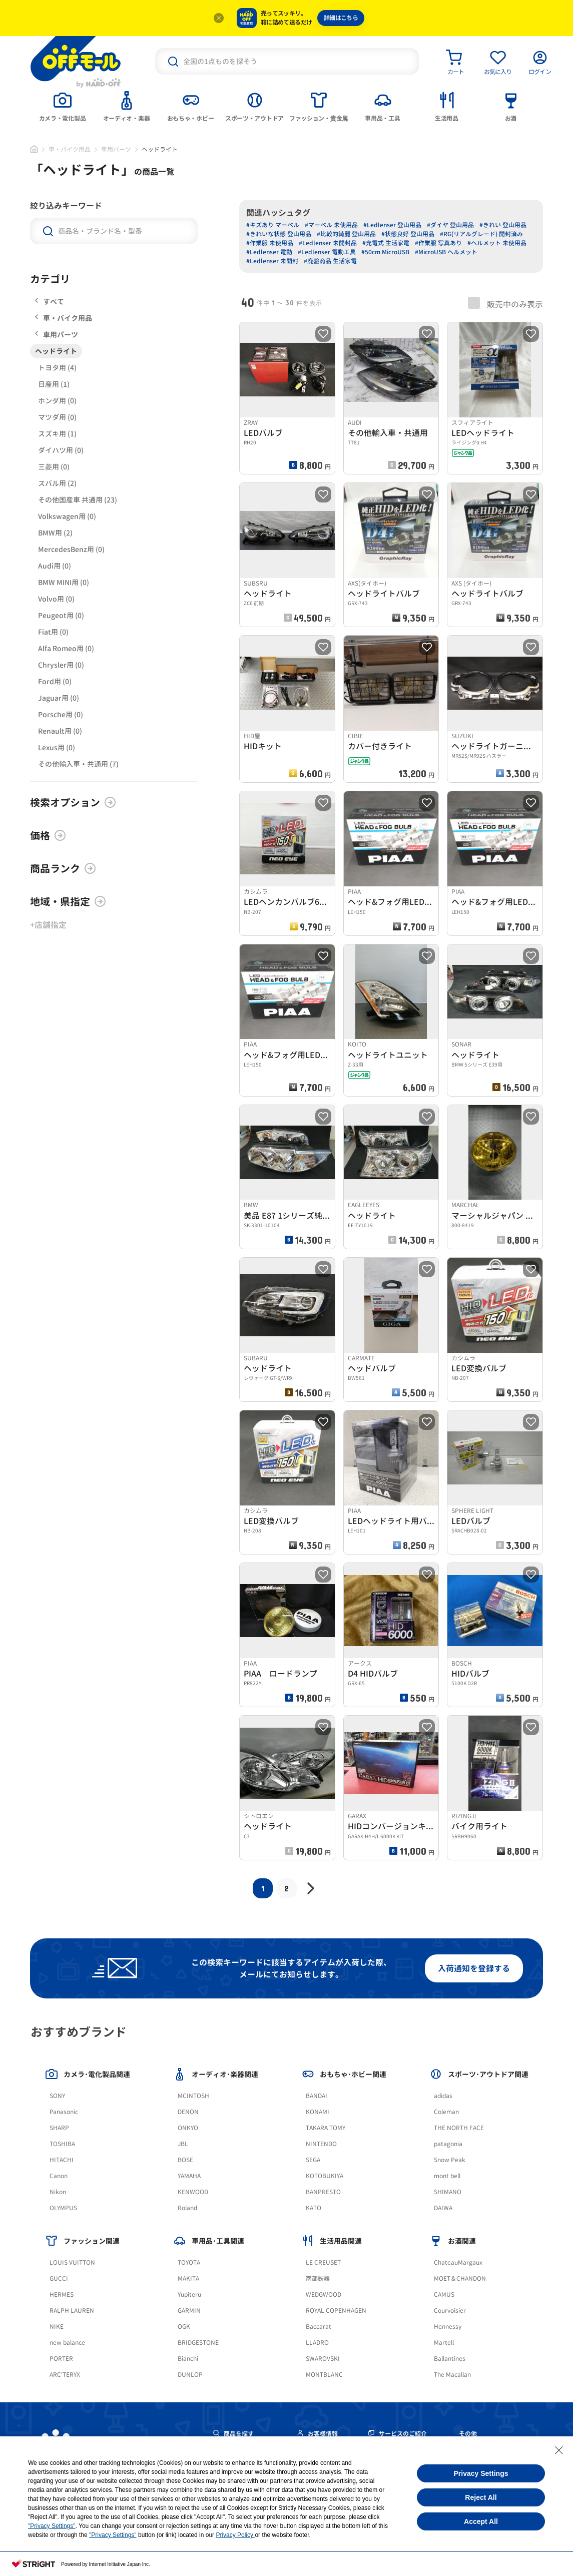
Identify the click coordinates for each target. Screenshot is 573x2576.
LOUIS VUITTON (72, 2262)
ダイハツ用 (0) (61, 450)
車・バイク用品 (70, 149)
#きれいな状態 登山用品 (278, 234)
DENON (188, 2112)
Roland (187, 2208)
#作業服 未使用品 (269, 243)
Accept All (481, 2521)
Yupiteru (189, 2294)
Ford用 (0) (55, 681)
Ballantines (449, 2358)
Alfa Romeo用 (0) (66, 648)
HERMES (62, 2294)
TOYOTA (189, 2262)
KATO (313, 2208)
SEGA (313, 2160)
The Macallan (452, 2374)
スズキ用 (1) (57, 433)
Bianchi (188, 2358)
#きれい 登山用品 (502, 225)
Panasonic (64, 2112)
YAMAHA (189, 2176)
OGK (184, 2326)
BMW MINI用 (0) (63, 582)
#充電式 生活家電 (385, 243)
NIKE (57, 2326)
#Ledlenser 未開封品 (328, 243)
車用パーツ (116, 149)
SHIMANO (447, 2192)
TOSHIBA (62, 2144)
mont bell (447, 2176)
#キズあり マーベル (272, 225)
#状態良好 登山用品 (407, 234)
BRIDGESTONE (198, 2342)
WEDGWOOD (323, 2294)
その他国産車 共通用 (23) (77, 499)
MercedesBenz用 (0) (71, 549)
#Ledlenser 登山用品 (392, 225)
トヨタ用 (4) (57, 367)
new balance (67, 2342)
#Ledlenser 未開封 (272, 261)
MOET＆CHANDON (460, 2278)
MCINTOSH (193, 2096)
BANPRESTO (323, 2192)
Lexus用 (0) (56, 747)
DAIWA (443, 2208)
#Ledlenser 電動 (269, 252)
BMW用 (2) (55, 533)
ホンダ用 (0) (57, 400)
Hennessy (447, 2326)
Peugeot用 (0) (61, 615)
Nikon (58, 2192)
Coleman (446, 2112)
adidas (443, 2096)
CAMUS (444, 2294)
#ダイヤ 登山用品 (450, 225)
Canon (59, 2176)
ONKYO (188, 2128)
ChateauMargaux (458, 2262)
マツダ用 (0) (57, 417)
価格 (48, 835)
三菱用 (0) (54, 466)
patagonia (448, 2144)
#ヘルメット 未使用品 (496, 243)
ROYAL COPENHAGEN (336, 2310)
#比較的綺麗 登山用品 (346, 234)
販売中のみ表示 (505, 303)
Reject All (480, 2497)
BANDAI (316, 2096)
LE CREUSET (323, 2262)
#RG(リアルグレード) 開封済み (481, 234)
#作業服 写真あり (438, 243)
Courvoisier (450, 2310)
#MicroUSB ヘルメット (446, 252)
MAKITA (188, 2278)
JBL (183, 2144)
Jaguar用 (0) (58, 698)
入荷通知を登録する (474, 1968)
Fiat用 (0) (53, 632)
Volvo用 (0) (56, 599)
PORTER (61, 2358)
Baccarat (318, 2326)
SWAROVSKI (323, 2358)
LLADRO (317, 2342)
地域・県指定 (68, 901)
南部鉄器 (318, 2278)
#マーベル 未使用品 (331, 225)
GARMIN (189, 2310)
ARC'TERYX (65, 2374)
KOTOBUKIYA (324, 2176)
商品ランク (63, 868)
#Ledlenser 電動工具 (327, 252)
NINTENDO (321, 2144)
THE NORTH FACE (459, 2128)
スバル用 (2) (57, 483)
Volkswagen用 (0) (67, 516)
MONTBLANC (324, 2374)
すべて (49, 301)
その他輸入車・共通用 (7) (78, 764)
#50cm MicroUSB (385, 252)
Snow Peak (449, 2160)
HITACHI (62, 2160)
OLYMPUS (63, 2208)
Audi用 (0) (54, 566)
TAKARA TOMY (325, 2128)
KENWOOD (193, 2192)
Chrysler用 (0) (61, 665)
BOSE (185, 2160)
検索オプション (73, 802)
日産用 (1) (54, 384)
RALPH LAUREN (72, 2310)
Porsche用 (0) (60, 714)
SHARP (59, 2128)
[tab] (63, 105)
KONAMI (317, 2112)
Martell (444, 2342)
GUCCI (59, 2278)
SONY (57, 2096)
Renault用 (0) (60, 731)
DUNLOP (190, 2374)
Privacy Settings (481, 2473)
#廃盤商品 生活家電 (330, 261)
